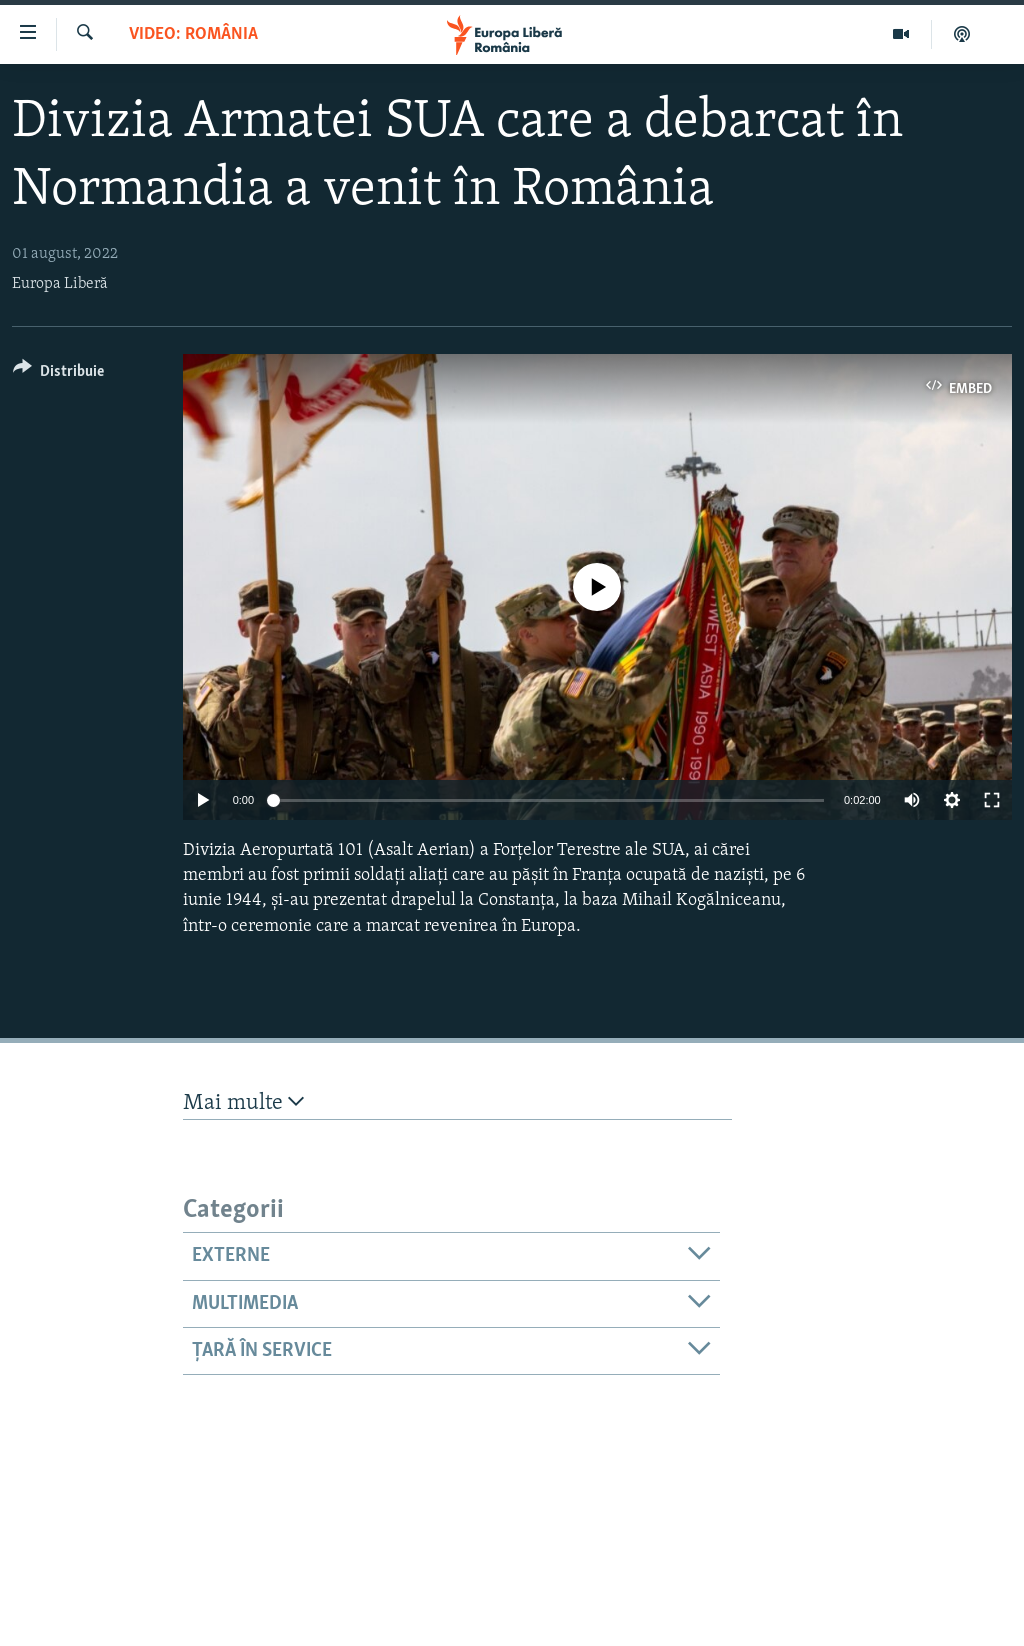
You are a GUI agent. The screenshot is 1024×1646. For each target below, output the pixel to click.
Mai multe (243, 1102)
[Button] (58, 374)
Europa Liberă (60, 284)
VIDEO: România (193, 34)
